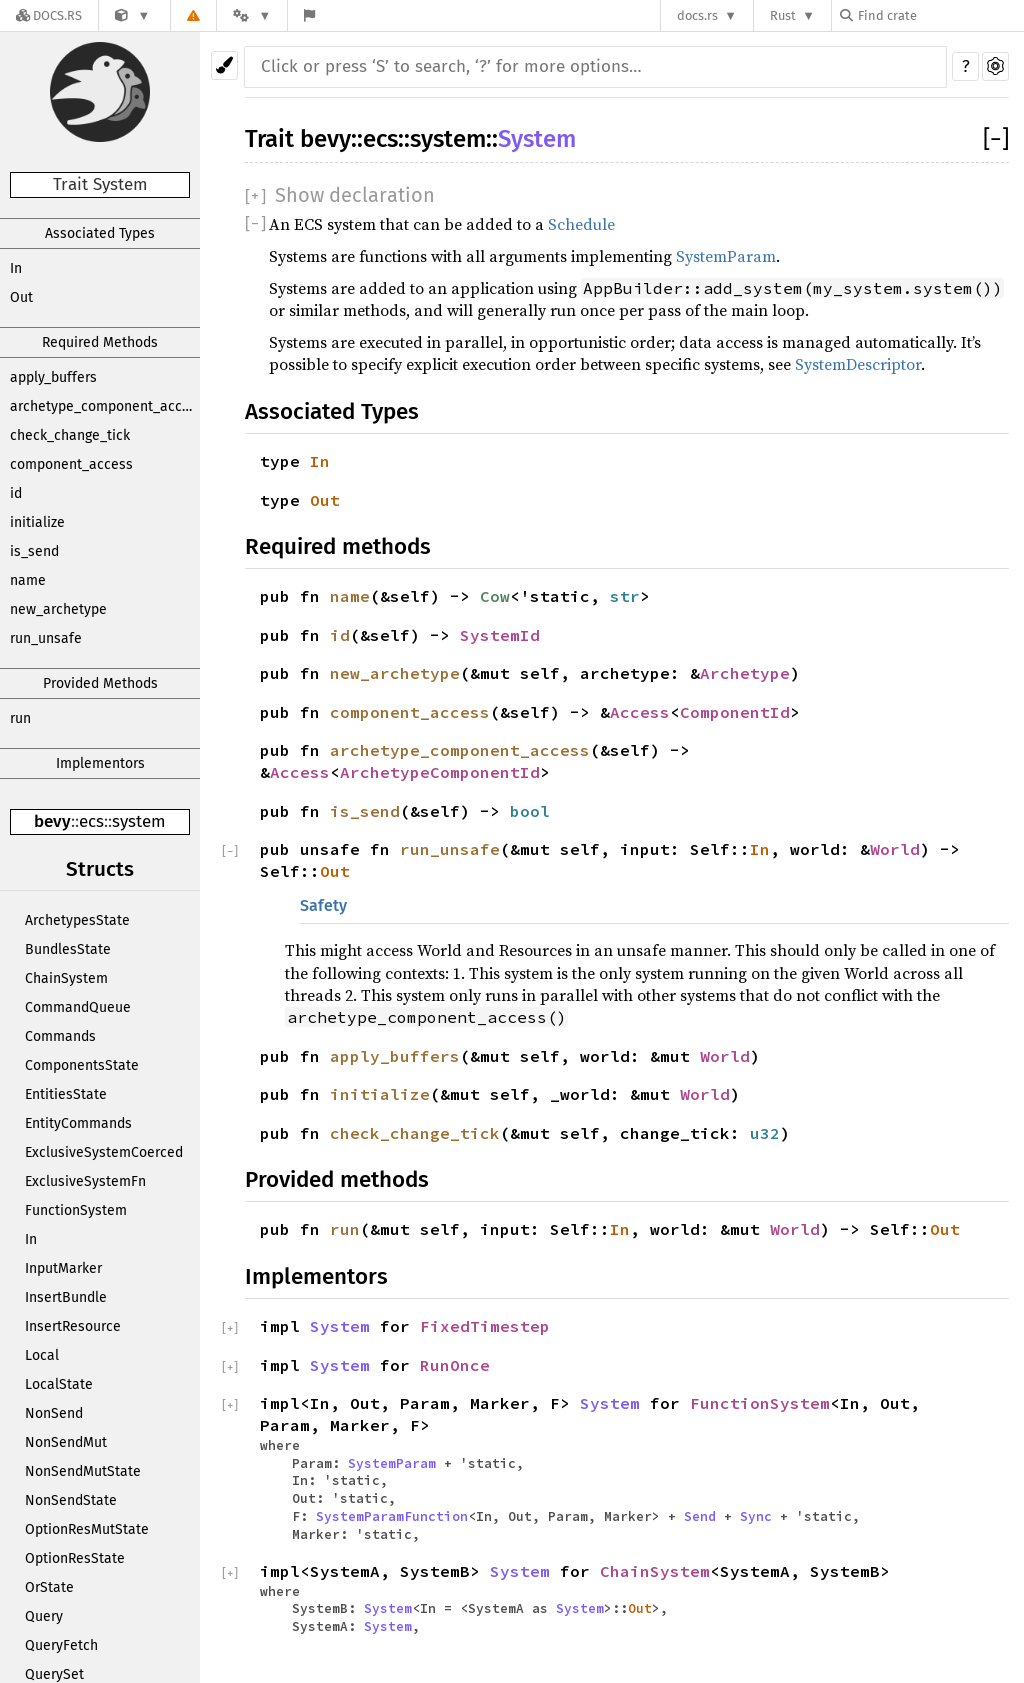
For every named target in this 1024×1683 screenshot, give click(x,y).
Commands (60, 1036)
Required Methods (100, 342)
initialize (37, 522)
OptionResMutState (87, 1529)
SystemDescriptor (858, 364)
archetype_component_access (105, 406)
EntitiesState (66, 1094)
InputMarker (63, 1268)
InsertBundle (66, 1297)
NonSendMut (66, 1442)
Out (21, 297)
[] (996, 139)
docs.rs (697, 15)
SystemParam (726, 256)
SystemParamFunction (392, 1516)
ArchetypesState (77, 920)
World (895, 849)
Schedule (581, 224)
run (20, 718)
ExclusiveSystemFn (85, 1181)
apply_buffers (53, 377)
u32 (765, 1133)
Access (640, 712)
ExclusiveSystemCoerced (104, 1152)
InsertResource (73, 1326)
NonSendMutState (83, 1471)
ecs (91, 821)
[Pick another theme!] (224, 65)
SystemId (500, 635)
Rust (783, 15)
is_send (34, 551)
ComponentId (735, 712)
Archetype (745, 673)
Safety (323, 905)
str (625, 596)
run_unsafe (46, 638)
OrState (49, 1587)
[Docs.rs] (49, 15)
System (537, 139)
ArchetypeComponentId (440, 772)
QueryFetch (61, 1645)
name (28, 580)
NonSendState (71, 1500)
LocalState (59, 1384)
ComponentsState (82, 1065)
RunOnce (455, 1365)
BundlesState (68, 949)
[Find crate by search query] (940, 15)
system (139, 821)
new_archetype (58, 609)
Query (44, 1616)
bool (530, 811)
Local (42, 1355)
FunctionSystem (76, 1210)
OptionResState (75, 1558)
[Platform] (252, 15)
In (16, 268)
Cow (495, 596)
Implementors (100, 763)
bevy (52, 821)
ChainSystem (66, 978)
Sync (756, 1516)
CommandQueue (78, 1007)
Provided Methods (100, 683)
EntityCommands (78, 1123)
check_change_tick (70, 435)
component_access (71, 464)
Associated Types (100, 233)
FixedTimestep (485, 1326)
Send (700, 1516)
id (16, 493)
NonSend (54, 1413)
